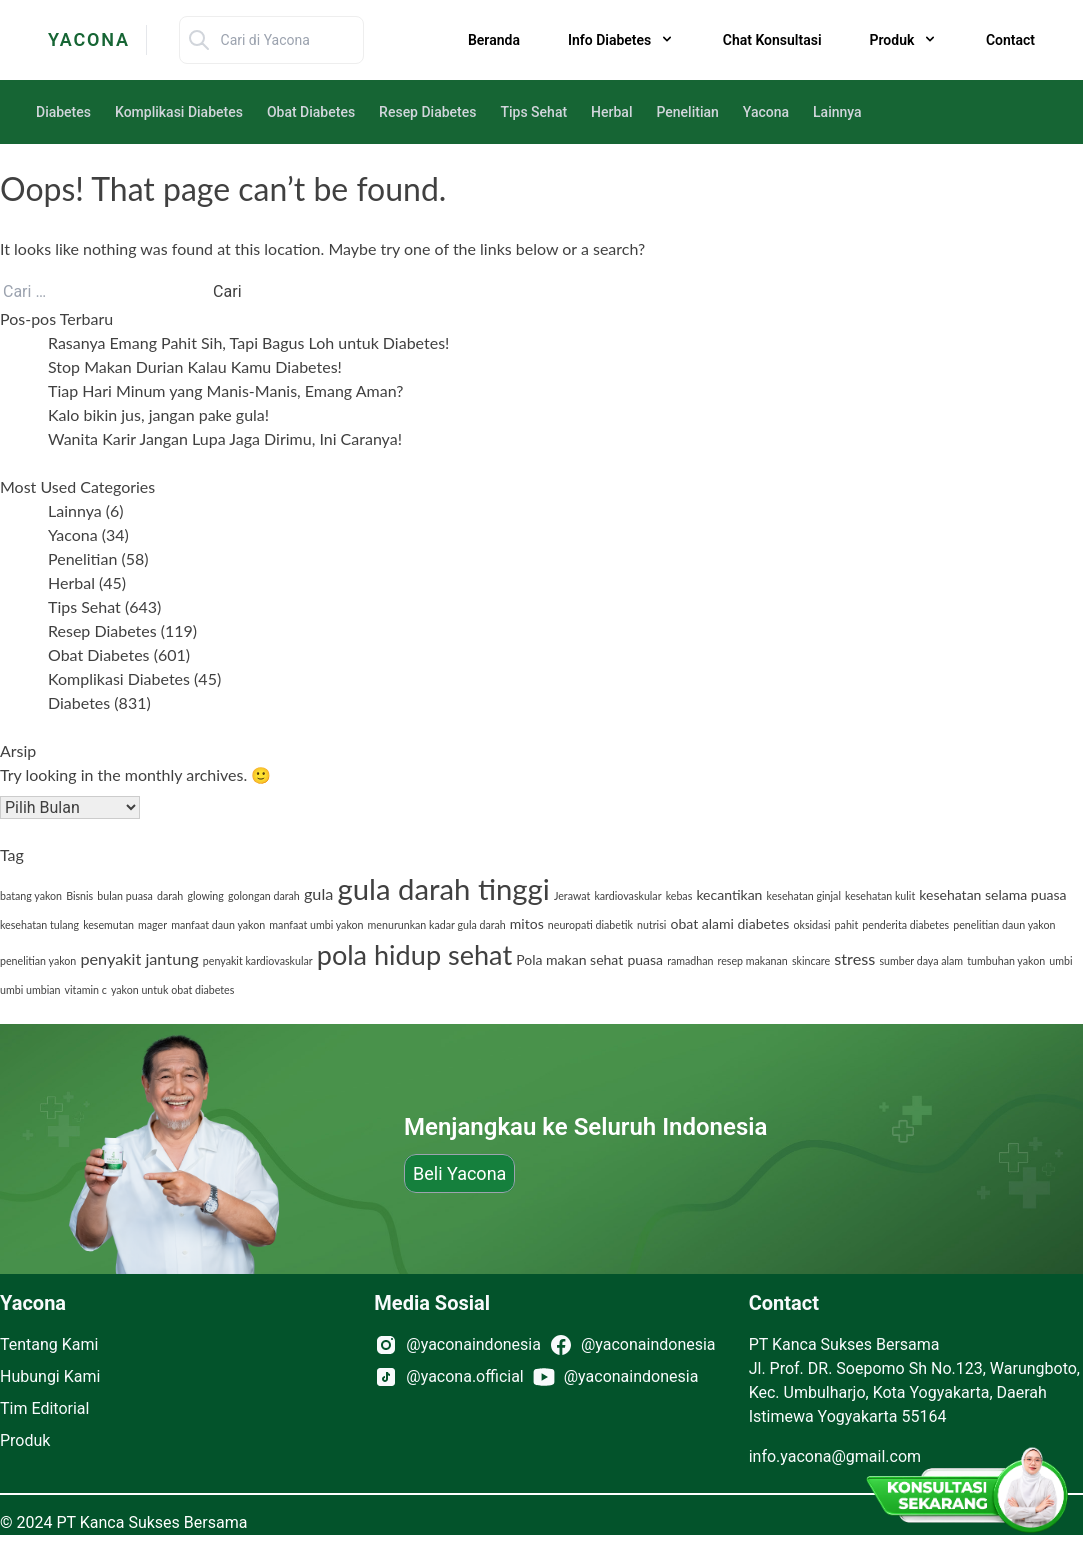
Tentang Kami (49, 1344)
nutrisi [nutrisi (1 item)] (651, 924)
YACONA (89, 39)
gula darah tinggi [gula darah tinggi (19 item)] (443, 888)
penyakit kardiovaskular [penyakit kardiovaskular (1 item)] (258, 960)
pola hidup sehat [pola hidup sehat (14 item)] (414, 954)
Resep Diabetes (427, 112)
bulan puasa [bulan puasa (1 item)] (125, 895)
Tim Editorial (44, 1408)
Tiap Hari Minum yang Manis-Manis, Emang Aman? (225, 390)
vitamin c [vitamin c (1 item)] (86, 989)
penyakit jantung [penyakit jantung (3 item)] (139, 958)
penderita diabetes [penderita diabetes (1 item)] (905, 924)
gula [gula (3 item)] (318, 893)
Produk (25, 1440)
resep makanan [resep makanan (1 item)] (753, 960)
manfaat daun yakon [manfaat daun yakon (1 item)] (218, 924)
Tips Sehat (533, 112)
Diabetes (63, 112)
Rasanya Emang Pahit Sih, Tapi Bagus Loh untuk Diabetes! (250, 342)
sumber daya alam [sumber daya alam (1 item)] (921, 960)
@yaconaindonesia (473, 1344)
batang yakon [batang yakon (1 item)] (31, 895)
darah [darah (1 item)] (170, 895)
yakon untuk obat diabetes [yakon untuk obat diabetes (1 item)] (172, 989)
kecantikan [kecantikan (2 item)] (729, 894)
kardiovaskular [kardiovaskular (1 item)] (627, 895)
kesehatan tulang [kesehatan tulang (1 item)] (39, 924)
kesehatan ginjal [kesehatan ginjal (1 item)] (804, 895)
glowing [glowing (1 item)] (205, 895)
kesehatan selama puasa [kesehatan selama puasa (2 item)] (992, 894)
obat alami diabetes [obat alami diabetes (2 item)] (729, 923)
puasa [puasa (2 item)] (645, 959)
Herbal (611, 112)
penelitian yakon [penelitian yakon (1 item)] (38, 960)
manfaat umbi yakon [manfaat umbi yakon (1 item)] (316, 924)
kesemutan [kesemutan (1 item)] (108, 924)
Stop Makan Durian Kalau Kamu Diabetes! (195, 366)
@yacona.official (464, 1376)
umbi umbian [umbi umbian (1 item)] (30, 989)
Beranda (494, 40)
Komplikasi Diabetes (179, 112)
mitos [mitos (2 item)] (527, 923)
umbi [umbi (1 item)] (1060, 960)
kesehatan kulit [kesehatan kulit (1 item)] (880, 895)
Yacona (766, 112)
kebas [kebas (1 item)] (679, 895)
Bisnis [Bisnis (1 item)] (79, 895)
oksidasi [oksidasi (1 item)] (811, 924)
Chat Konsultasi (772, 40)
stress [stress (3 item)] (854, 958)
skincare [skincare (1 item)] (811, 960)
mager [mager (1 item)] (152, 924)
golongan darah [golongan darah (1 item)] (264, 895)
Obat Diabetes (311, 112)
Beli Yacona (459, 1173)
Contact (1010, 40)
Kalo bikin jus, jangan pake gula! (158, 414)
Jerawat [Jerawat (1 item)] (572, 895)
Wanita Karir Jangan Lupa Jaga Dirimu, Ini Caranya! (225, 438)
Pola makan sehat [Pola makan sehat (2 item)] (569, 959)
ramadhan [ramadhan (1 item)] (690, 960)
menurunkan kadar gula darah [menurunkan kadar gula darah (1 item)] (437, 924)
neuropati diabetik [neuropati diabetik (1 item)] (590, 924)
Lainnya (837, 112)
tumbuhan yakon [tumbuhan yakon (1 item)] (1006, 960)
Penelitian (687, 112)
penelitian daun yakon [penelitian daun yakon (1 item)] (1004, 924)
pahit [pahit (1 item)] (847, 924)
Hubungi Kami (50, 1376)
